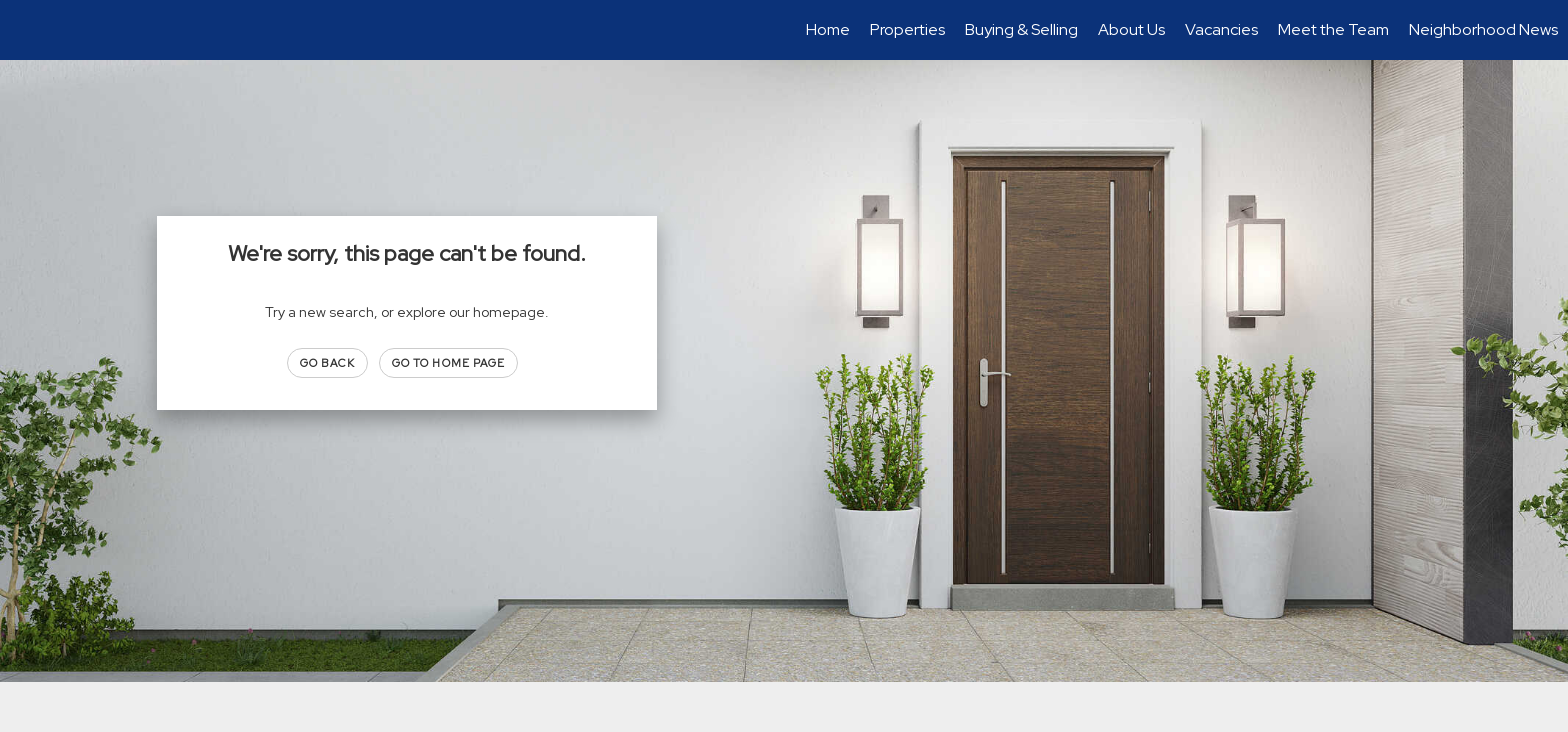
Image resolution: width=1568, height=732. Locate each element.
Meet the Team (1333, 29)
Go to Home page (449, 363)
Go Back (327, 363)
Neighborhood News (1483, 29)
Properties (907, 29)
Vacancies (1221, 29)
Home (828, 29)
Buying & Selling (1021, 29)
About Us (1131, 29)
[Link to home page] (25, 30)
